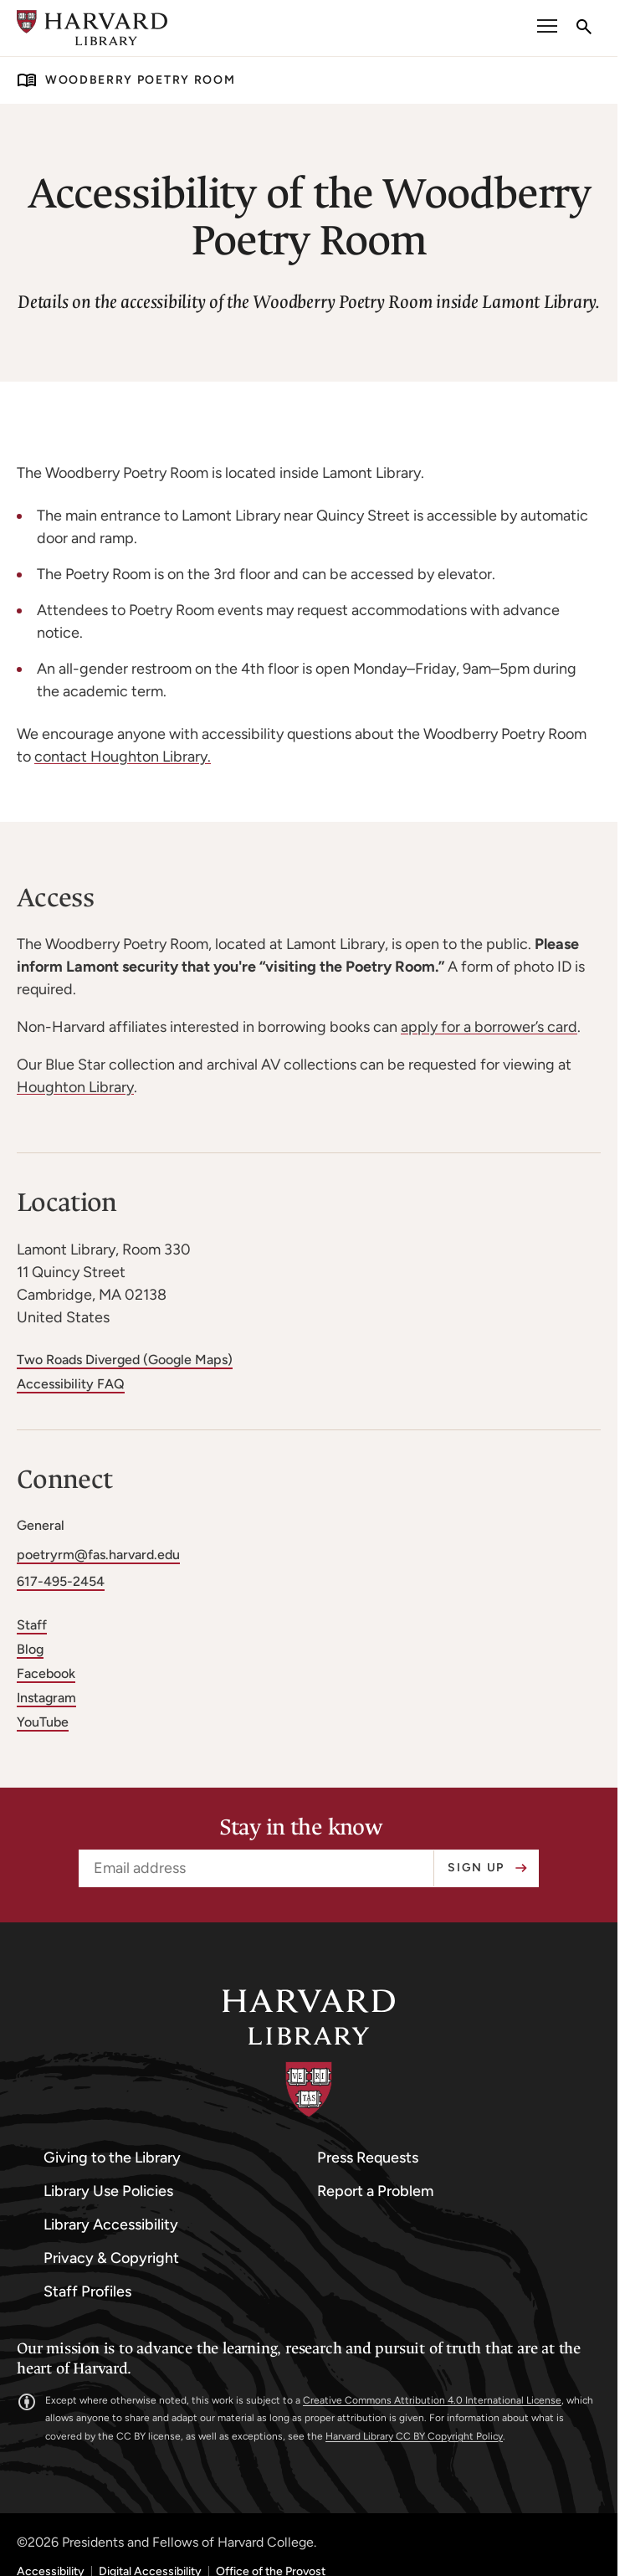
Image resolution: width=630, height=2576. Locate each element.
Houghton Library (75, 1087)
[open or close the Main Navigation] (547, 28)
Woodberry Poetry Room (140, 80)
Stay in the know (300, 1827)
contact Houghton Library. (122, 756)
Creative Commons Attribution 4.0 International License (432, 2400)
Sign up (476, 1867)
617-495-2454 (61, 1581)
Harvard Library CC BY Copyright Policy (414, 2436)
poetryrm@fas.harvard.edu (98, 1555)
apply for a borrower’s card (489, 1027)
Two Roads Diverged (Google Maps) (125, 1360)
